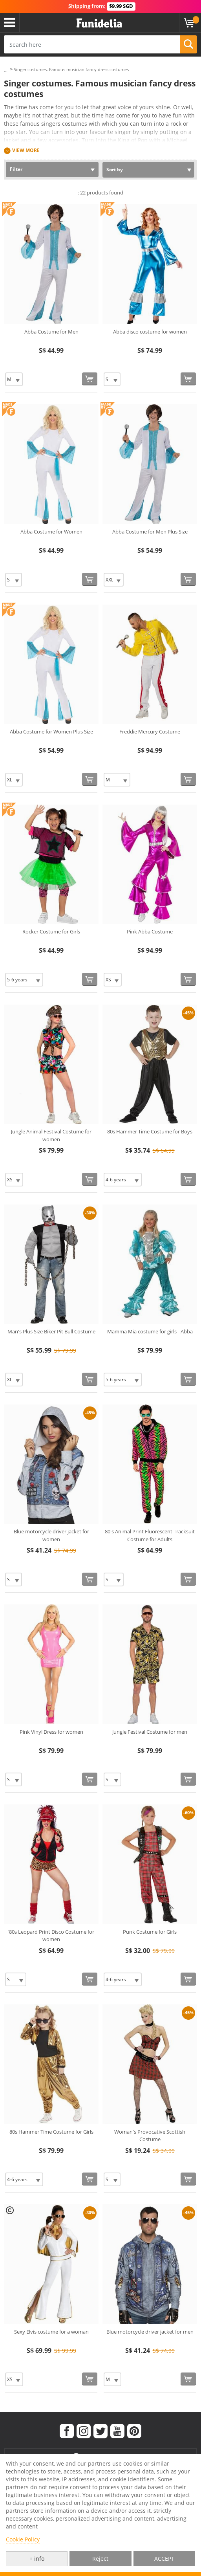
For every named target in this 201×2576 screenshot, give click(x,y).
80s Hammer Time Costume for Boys (149, 1131)
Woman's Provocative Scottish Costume (149, 2135)
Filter (16, 169)
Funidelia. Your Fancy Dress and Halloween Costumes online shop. (99, 23)
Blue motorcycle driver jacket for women (51, 1535)
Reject (100, 2558)
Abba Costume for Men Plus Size (150, 531)
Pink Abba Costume (150, 931)
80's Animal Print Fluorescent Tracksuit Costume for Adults (150, 1535)
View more (26, 150)
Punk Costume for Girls (150, 1931)
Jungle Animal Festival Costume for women (51, 1135)
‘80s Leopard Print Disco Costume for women (51, 1935)
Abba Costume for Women (51, 531)
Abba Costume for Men (51, 331)
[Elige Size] (14, 379)
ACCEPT (164, 2558)
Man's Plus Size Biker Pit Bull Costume (51, 1331)
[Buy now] (89, 378)
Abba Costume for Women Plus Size (51, 731)
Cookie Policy (23, 2539)
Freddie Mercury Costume (149, 731)
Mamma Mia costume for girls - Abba (150, 1331)
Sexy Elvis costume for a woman (51, 2331)
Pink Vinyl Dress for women (51, 1731)
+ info (36, 2558)
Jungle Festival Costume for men (149, 1731)
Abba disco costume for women (150, 331)
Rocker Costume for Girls (51, 931)
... (5, 70)
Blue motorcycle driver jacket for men (150, 2331)
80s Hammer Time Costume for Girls (51, 2131)
